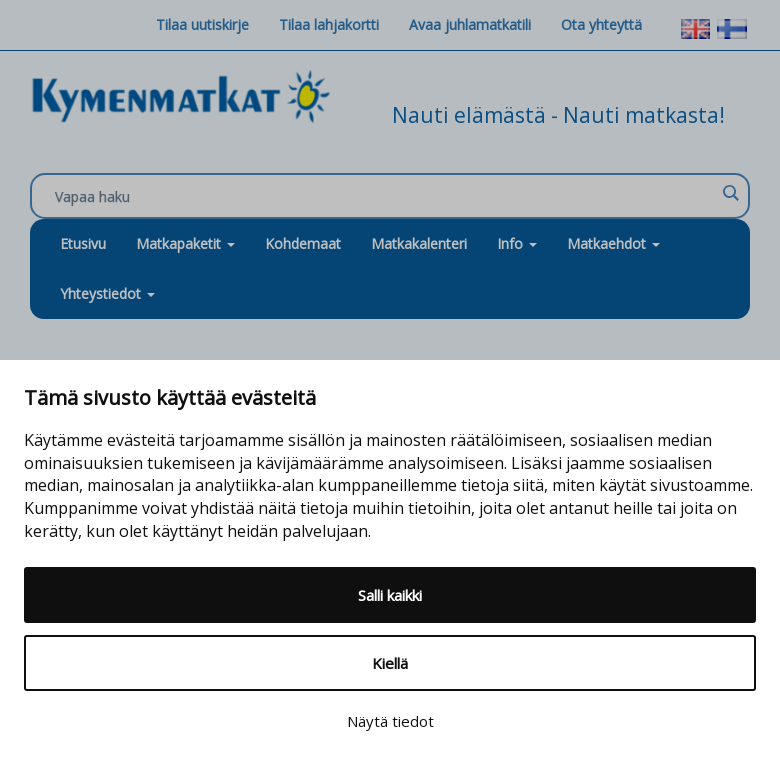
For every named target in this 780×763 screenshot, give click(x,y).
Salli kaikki (390, 595)
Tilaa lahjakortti (329, 24)
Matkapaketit (185, 243)
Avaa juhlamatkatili (470, 24)
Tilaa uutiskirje (202, 24)
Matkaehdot (613, 243)
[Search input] (385, 197)
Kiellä (390, 663)
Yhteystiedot (107, 293)
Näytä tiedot (390, 721)
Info (517, 243)
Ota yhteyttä (601, 24)
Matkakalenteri (419, 243)
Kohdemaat (303, 243)
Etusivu (83, 243)
